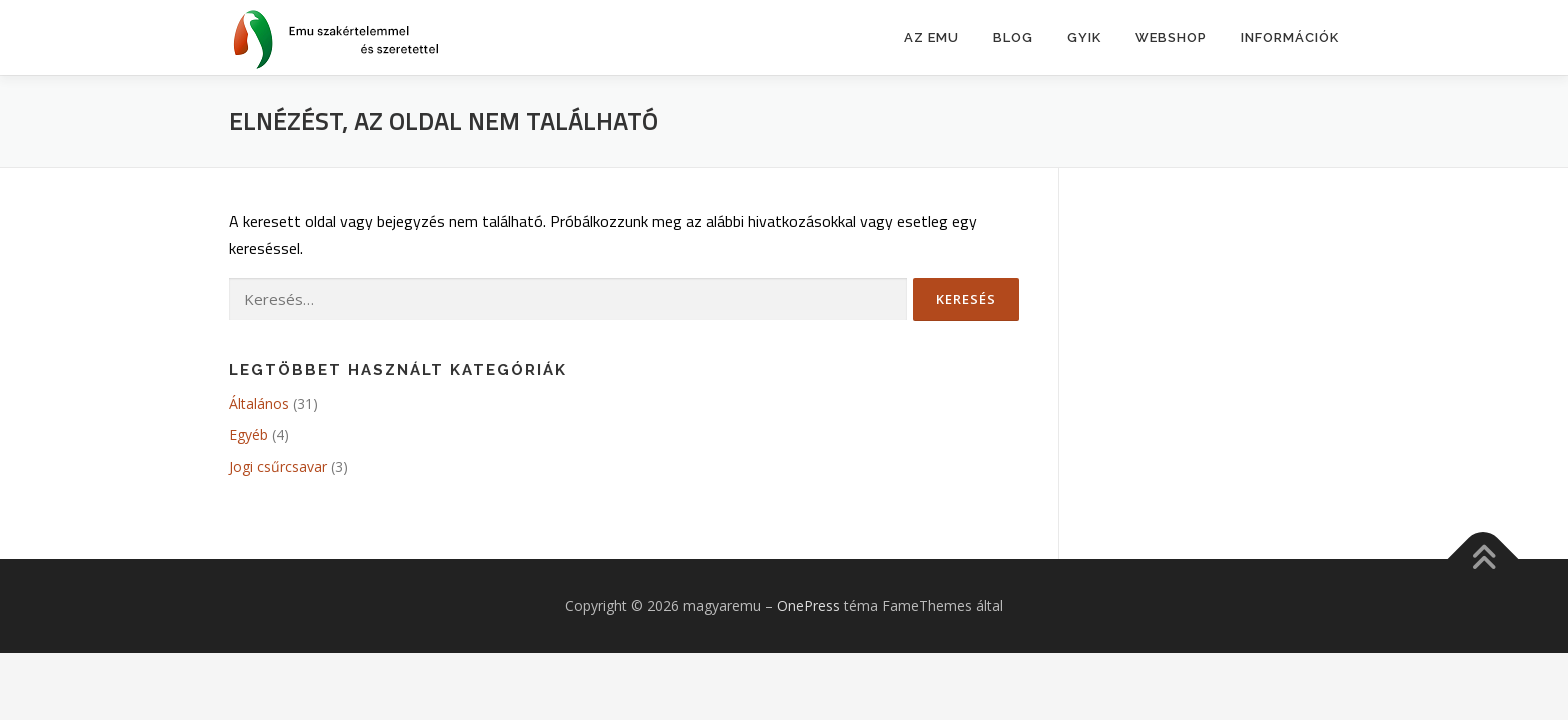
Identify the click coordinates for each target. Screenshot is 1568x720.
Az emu (931, 37)
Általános (259, 403)
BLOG (1013, 37)
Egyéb (248, 434)
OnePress (808, 605)
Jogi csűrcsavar (278, 466)
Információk (1290, 37)
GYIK (1084, 37)
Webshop (1171, 37)
